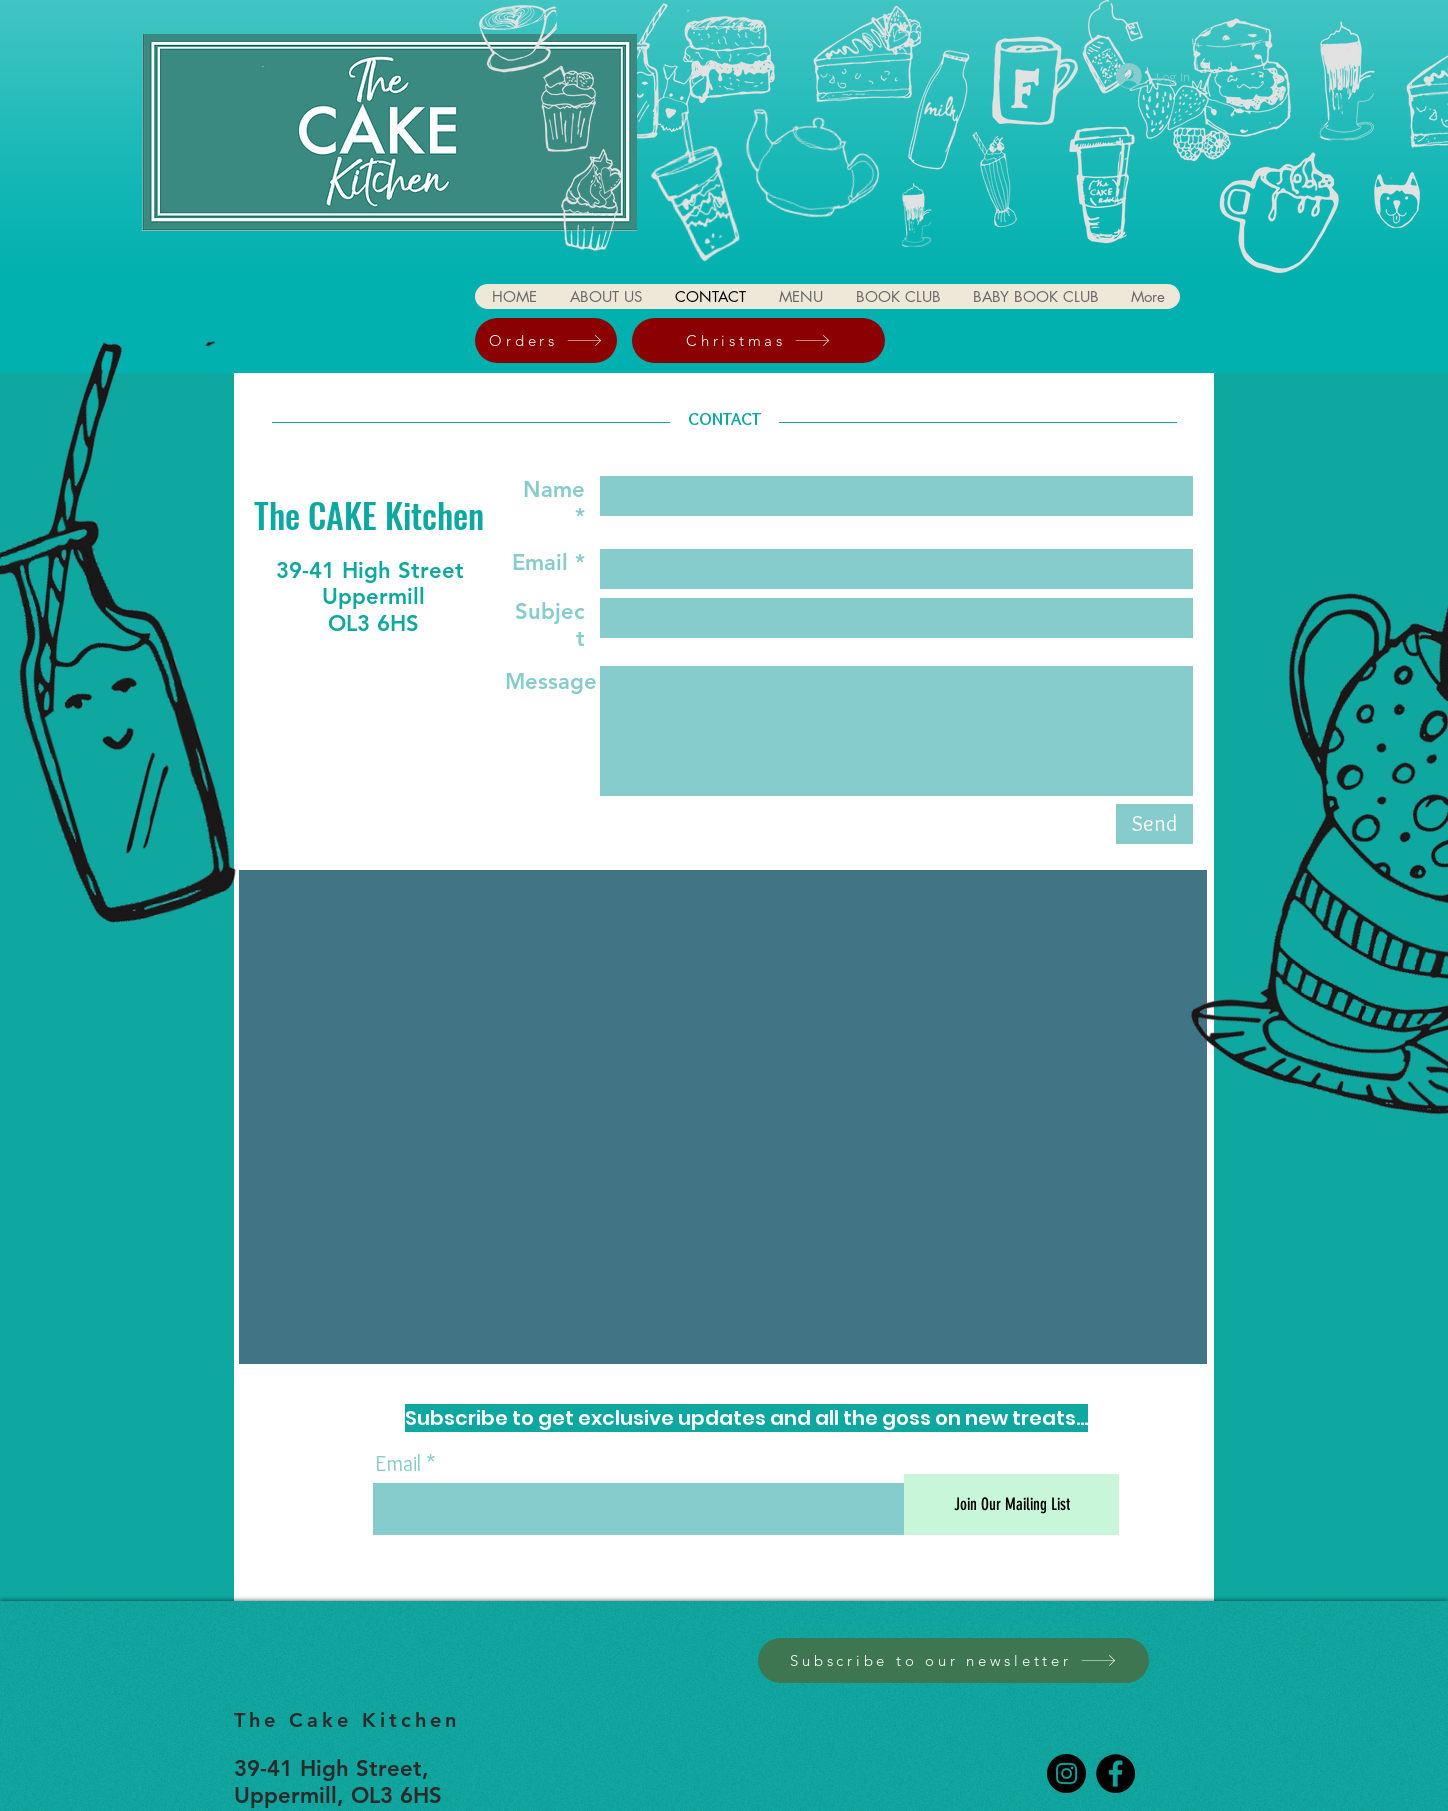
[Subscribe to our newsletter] (953, 1660)
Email (398, 1464)
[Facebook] (1115, 1773)
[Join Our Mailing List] (1011, 1504)
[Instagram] (1066, 1773)
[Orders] (546, 340)
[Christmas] (758, 340)
